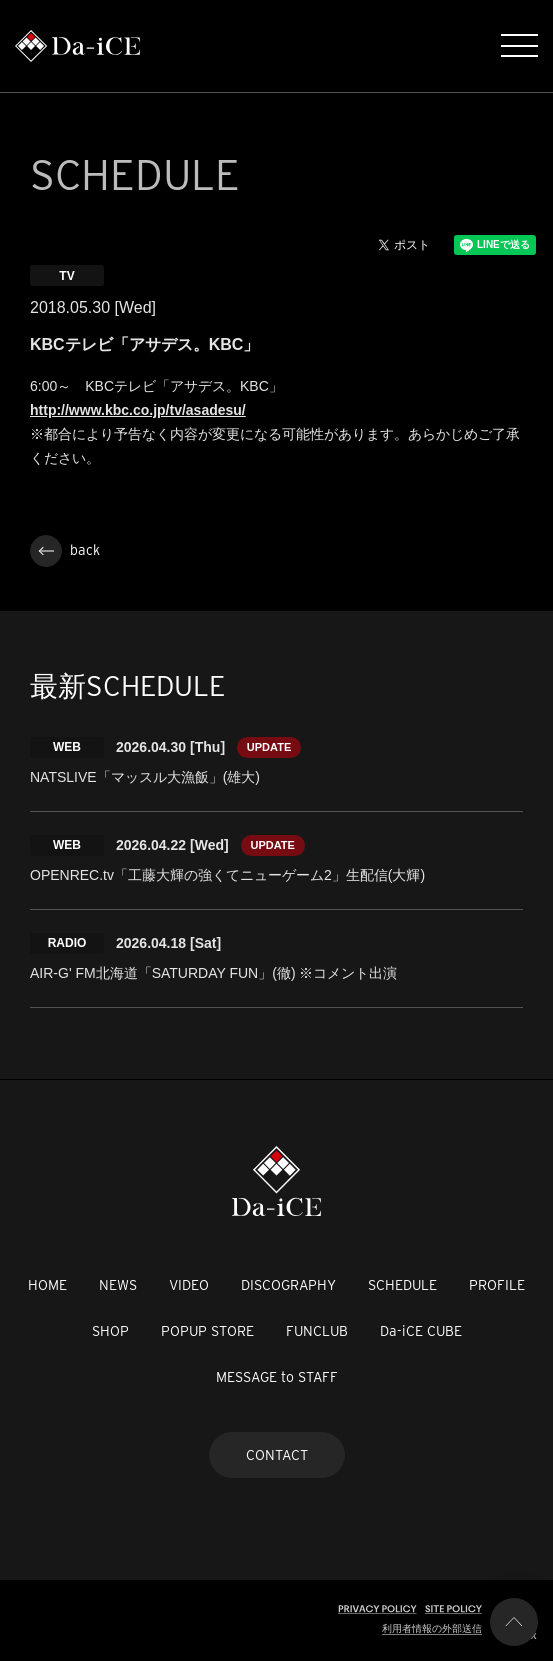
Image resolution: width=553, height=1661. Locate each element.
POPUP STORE (207, 1331)
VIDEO (189, 1285)
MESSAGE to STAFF (277, 1377)
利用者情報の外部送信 (432, 1628)
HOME (47, 1285)
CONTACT (277, 1455)
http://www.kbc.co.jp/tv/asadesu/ (138, 410)
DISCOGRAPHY (288, 1285)
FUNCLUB (317, 1331)
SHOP (110, 1331)
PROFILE (497, 1285)
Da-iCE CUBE (421, 1331)
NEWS (118, 1285)
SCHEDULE (402, 1285)
